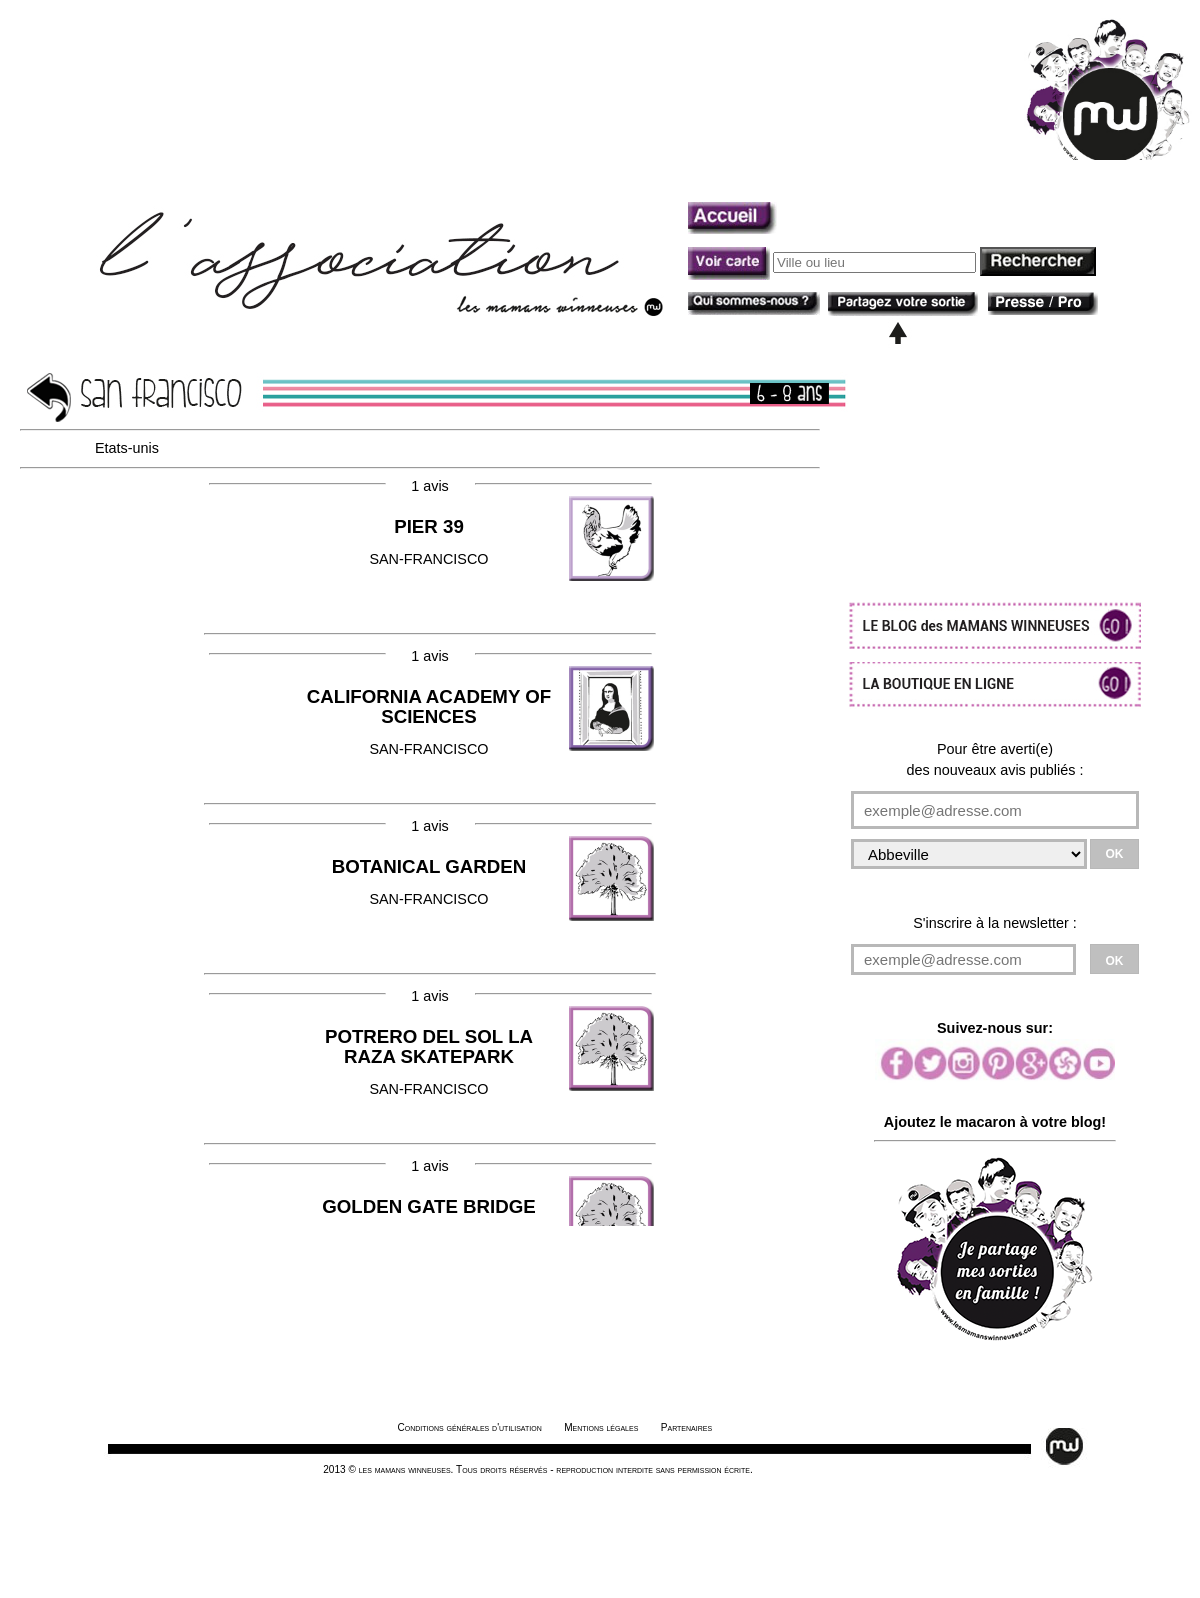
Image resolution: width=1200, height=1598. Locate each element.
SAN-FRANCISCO (429, 722)
